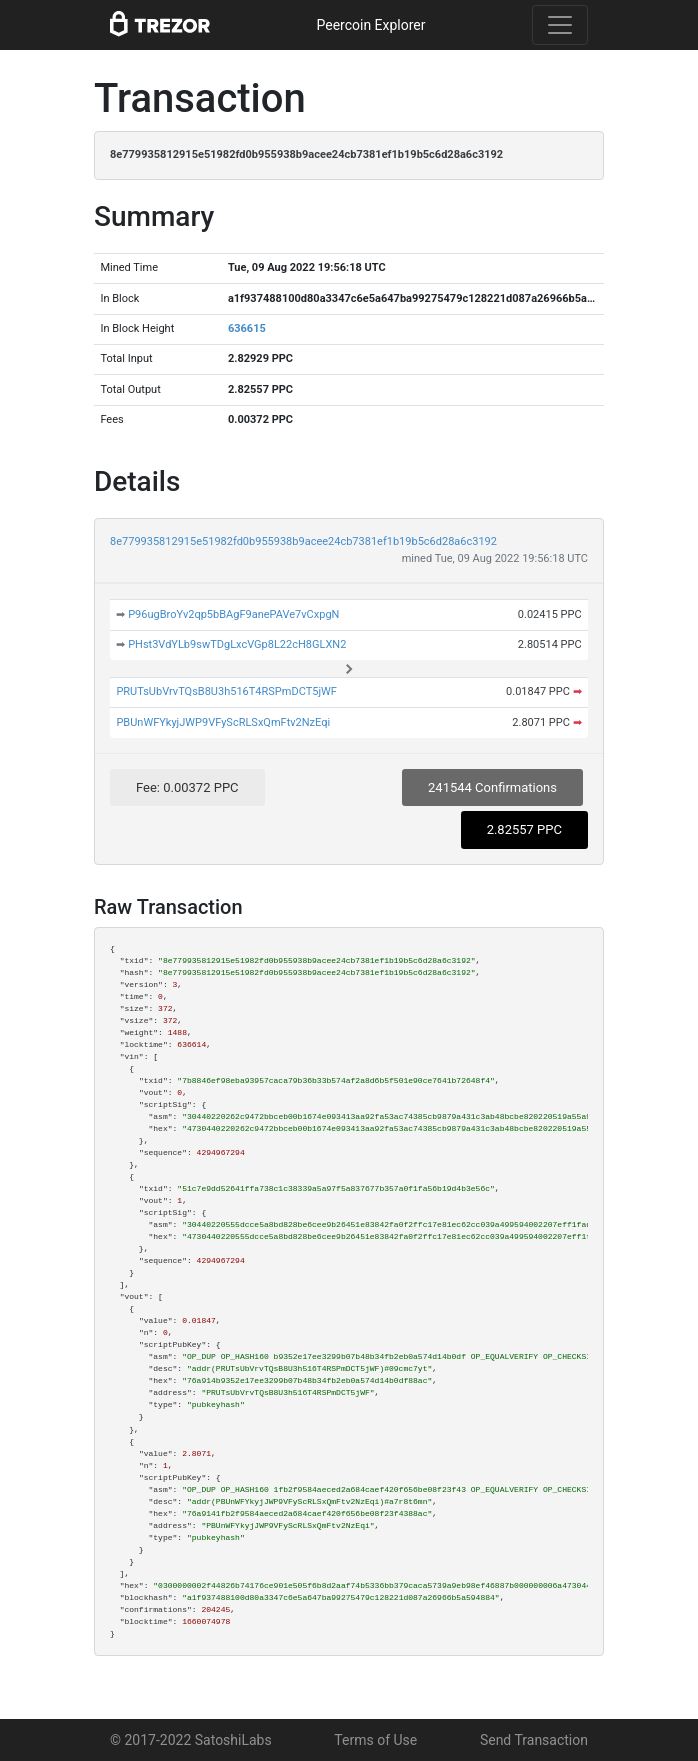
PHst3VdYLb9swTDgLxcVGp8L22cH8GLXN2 (237, 644)
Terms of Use (375, 1740)
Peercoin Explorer (370, 25)
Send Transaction (534, 1740)
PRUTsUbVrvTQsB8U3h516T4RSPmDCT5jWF (226, 691)
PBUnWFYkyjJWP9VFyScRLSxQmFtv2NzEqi (223, 722)
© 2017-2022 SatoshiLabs (191, 1740)
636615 (247, 328)
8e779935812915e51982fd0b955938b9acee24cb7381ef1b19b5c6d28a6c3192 (303, 541)
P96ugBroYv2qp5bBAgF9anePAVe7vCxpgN (233, 614)
